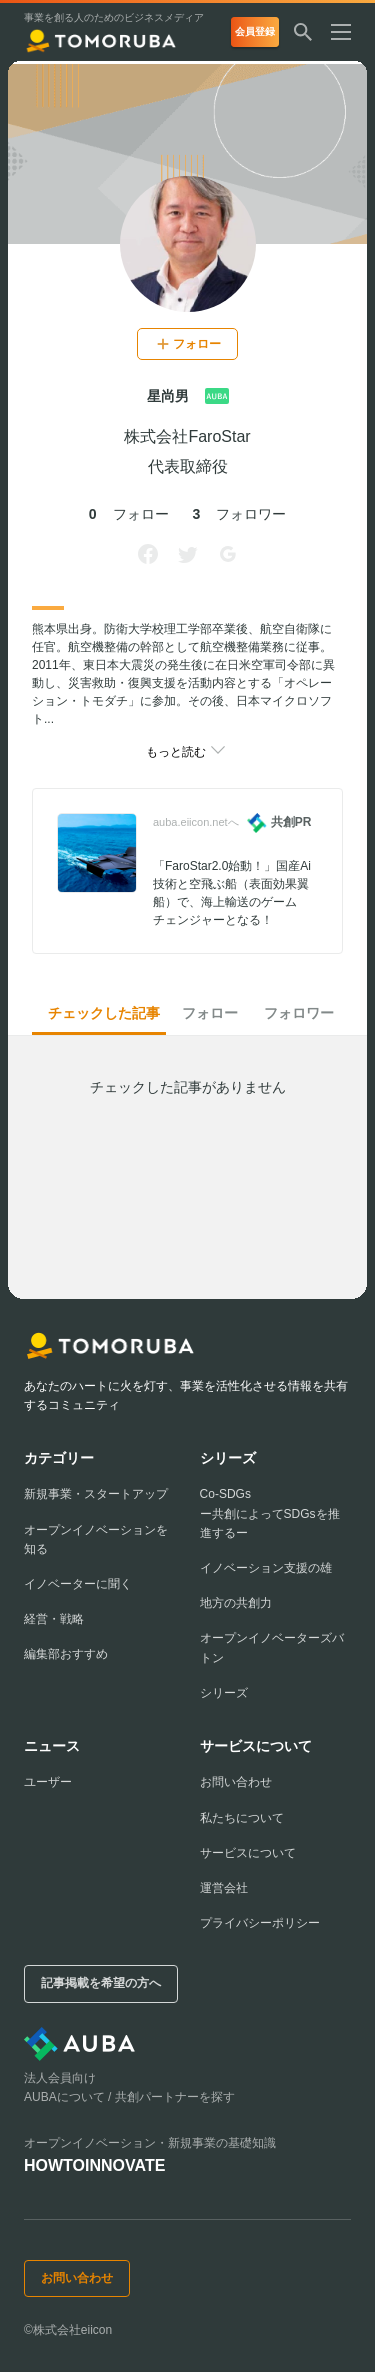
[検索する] (303, 34)
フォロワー (299, 1013)
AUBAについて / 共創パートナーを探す (129, 2097)
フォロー (210, 1013)
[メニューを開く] (349, 34)
